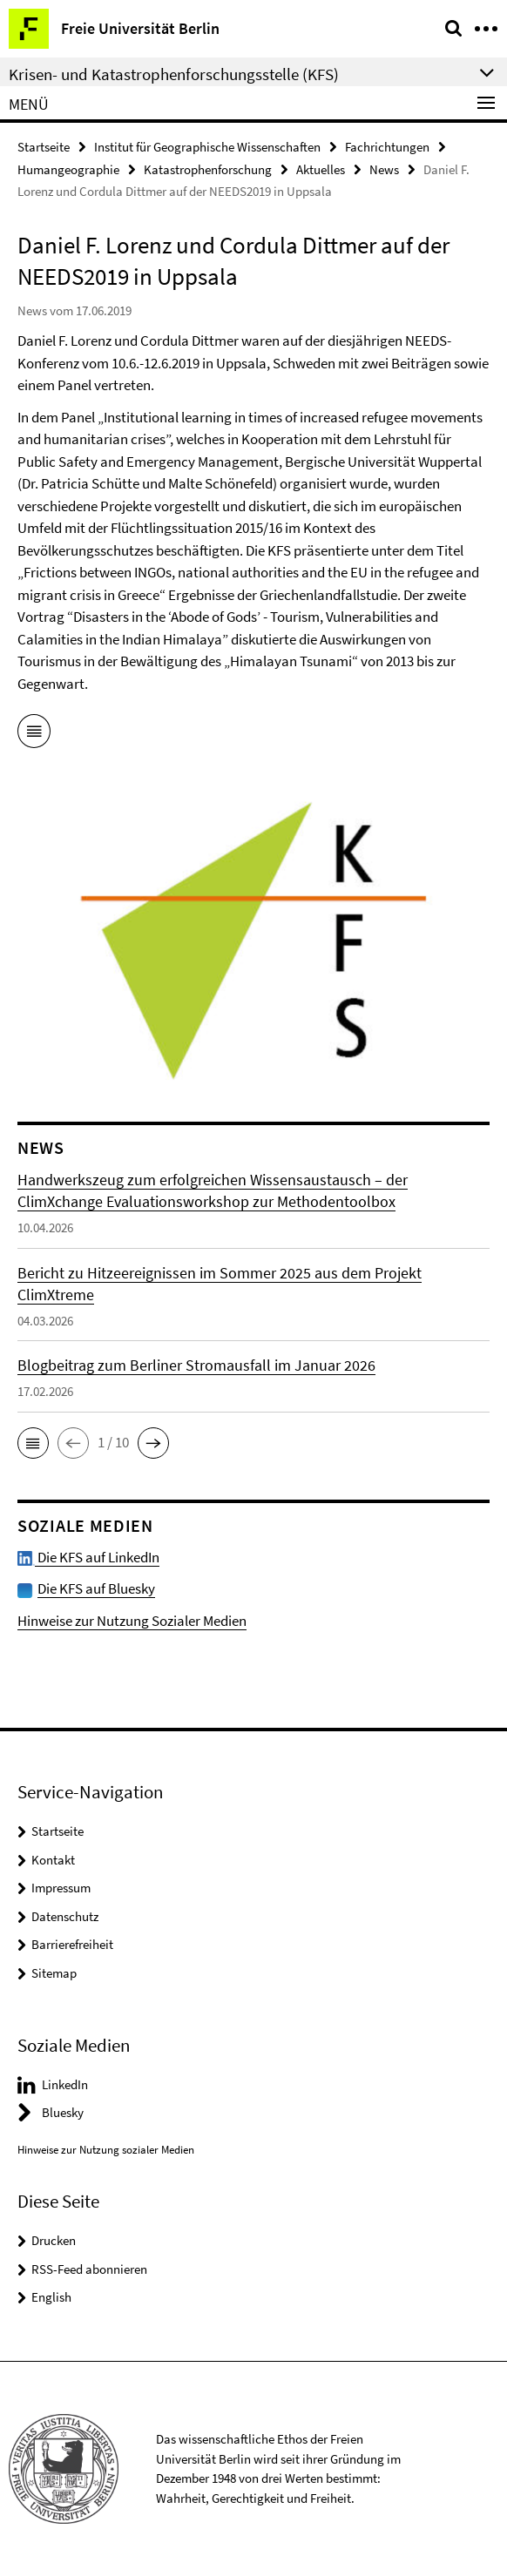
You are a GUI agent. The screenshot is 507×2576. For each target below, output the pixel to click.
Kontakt (53, 1859)
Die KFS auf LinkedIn (88, 1557)
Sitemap (54, 1973)
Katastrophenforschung (208, 169)
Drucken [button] (53, 2240)
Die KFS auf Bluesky (96, 1588)
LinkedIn (65, 2084)
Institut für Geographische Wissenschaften (207, 146)
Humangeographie (68, 169)
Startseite (43, 146)
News (384, 169)
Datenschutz (64, 1916)
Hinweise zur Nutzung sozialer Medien (105, 2149)
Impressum (61, 1887)
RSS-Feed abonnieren (89, 2269)
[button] (33, 1443)
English (51, 2297)
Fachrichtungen (387, 146)
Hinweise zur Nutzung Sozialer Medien (132, 1620)
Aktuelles (320, 169)
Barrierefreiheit (72, 1944)
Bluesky (63, 2112)
